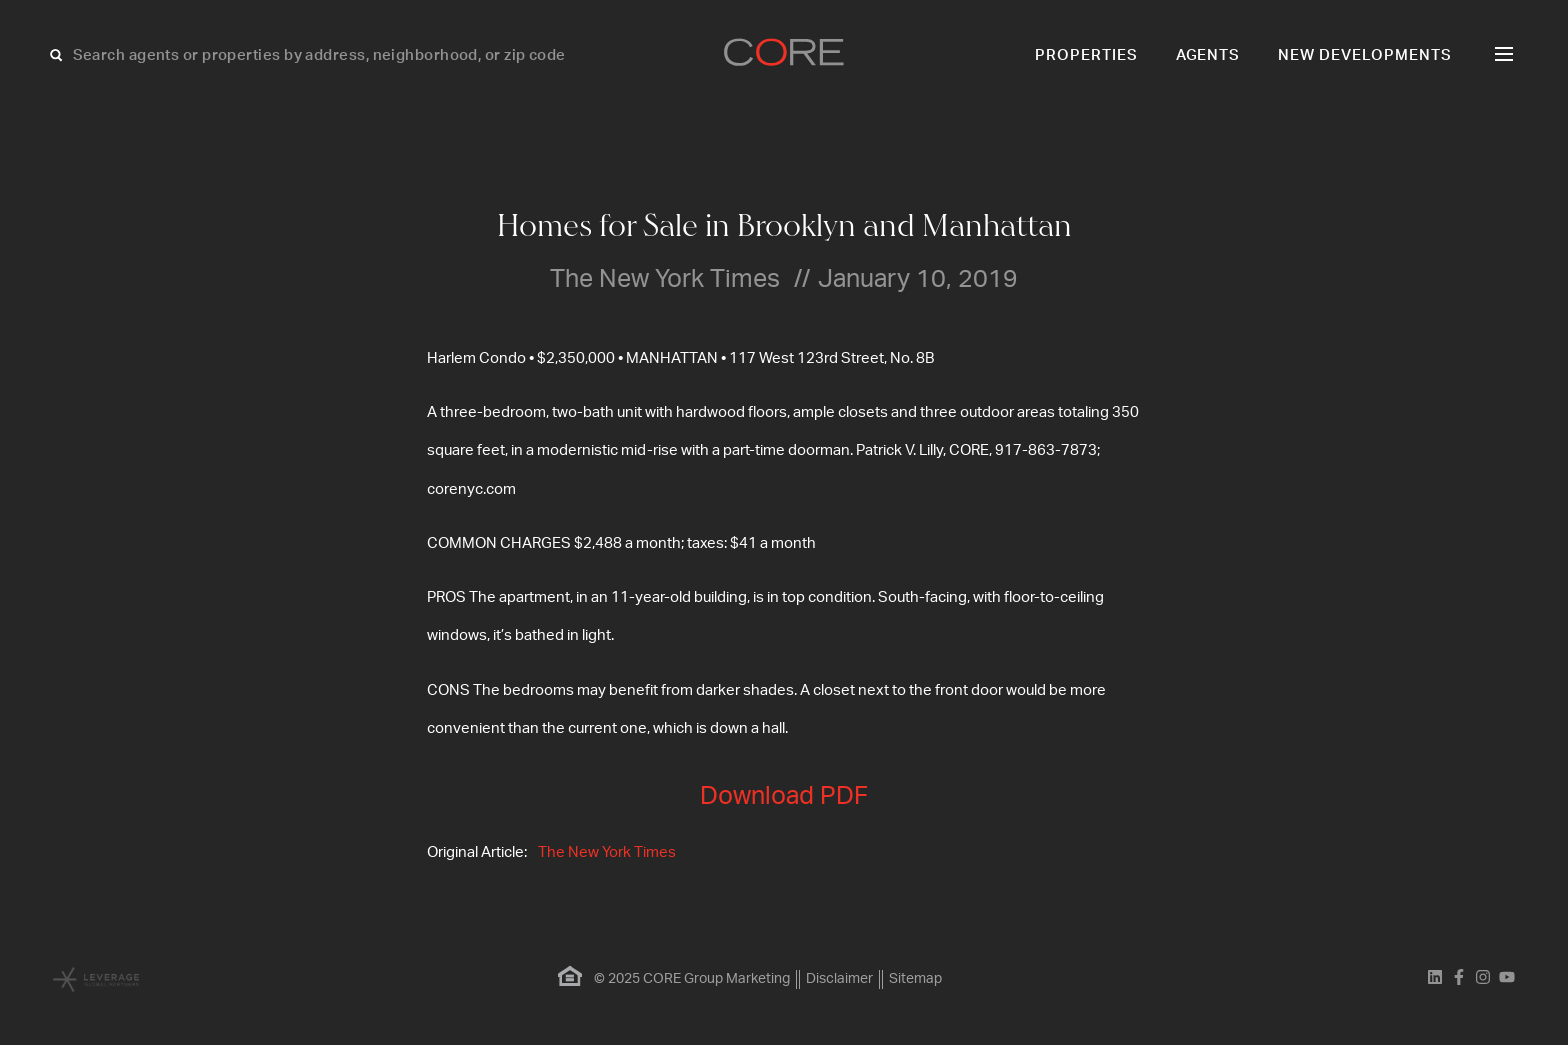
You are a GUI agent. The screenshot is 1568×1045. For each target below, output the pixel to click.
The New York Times (607, 852)
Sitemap (915, 979)
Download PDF (784, 796)
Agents (1208, 55)
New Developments (1365, 55)
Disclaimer (839, 979)
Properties (1086, 55)
